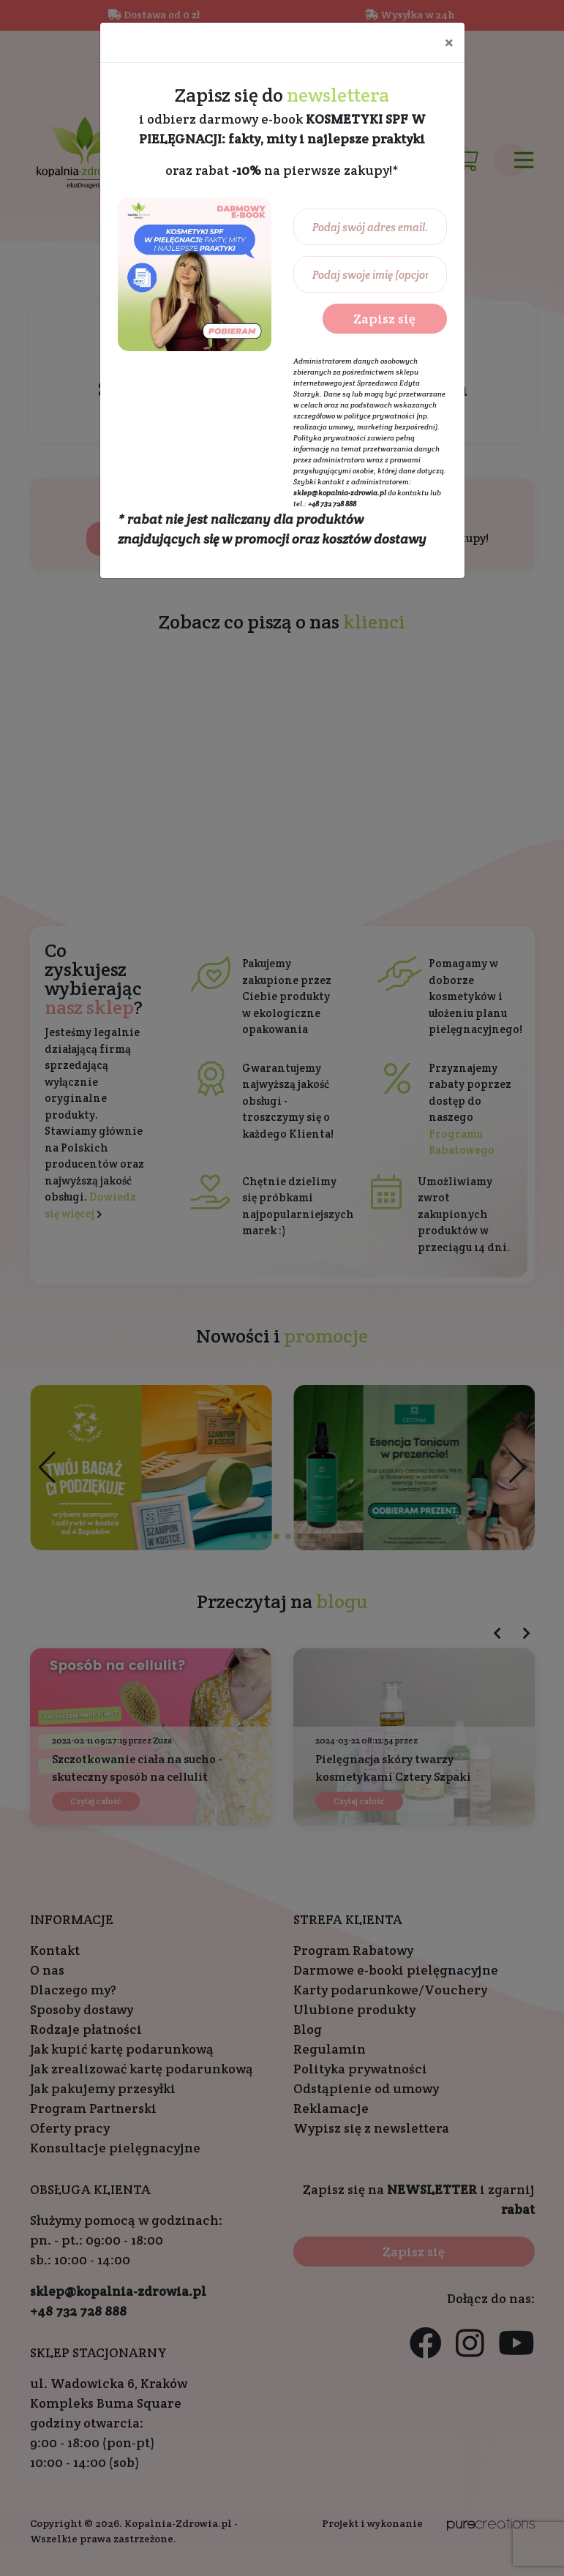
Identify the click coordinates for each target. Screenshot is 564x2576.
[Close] (449, 42)
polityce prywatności (379, 416)
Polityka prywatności (329, 438)
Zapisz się (384, 318)
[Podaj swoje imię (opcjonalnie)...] (370, 274)
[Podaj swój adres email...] (370, 227)
